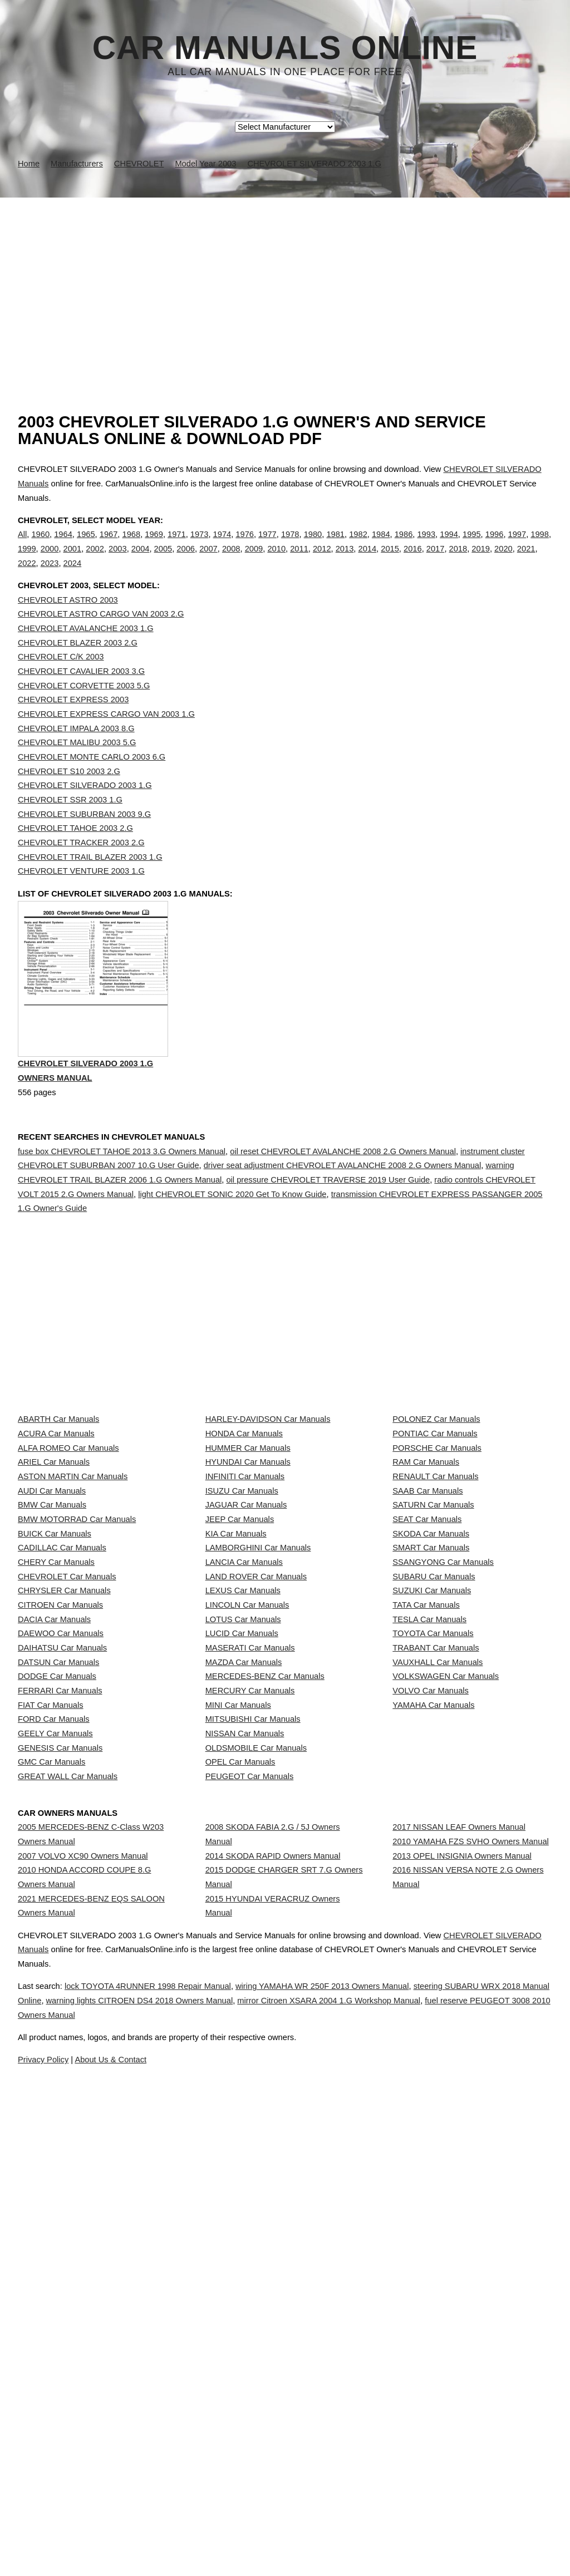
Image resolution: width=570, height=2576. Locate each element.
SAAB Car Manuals (427, 1638)
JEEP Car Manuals (239, 1688)
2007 (208, 560)
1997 (517, 545)
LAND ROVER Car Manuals (256, 1786)
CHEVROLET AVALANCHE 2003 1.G (86, 651)
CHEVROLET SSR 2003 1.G (70, 822)
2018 (458, 560)
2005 (163, 560)
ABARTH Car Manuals (58, 1515)
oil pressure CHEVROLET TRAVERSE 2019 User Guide (328, 1227)
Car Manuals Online (285, 48)
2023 (50, 574)
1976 (244, 545)
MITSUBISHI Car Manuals (253, 2032)
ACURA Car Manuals (56, 1540)
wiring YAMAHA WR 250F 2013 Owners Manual (368, 2462)
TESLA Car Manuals (429, 1860)
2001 (72, 560)
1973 (199, 545)
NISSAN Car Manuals (244, 2057)
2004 (140, 560)
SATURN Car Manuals (433, 1663)
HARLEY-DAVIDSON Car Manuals (268, 1515)
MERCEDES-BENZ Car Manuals (265, 1959)
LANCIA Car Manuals (244, 1762)
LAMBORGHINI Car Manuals (258, 1737)
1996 (494, 545)
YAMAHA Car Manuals (433, 2008)
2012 (322, 560)
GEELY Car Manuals (55, 2057)
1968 (131, 545)
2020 (503, 560)
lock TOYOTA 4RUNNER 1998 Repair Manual (172, 2462)
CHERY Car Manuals (56, 1762)
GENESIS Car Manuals (60, 2082)
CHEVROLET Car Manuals (67, 1786)
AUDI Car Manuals (52, 1638)
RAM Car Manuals (425, 1589)
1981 (335, 545)
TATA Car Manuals (426, 1835)
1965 (86, 545)
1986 (404, 545)
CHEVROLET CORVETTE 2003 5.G (84, 708)
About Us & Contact (318, 2535)
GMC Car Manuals (51, 2106)
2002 (95, 560)
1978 (290, 545)
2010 (276, 560)
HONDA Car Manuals (244, 1540)
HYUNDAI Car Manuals (248, 1589)
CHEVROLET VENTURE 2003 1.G (81, 893)
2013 (345, 560)
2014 (367, 560)
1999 (27, 560)
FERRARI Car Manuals (60, 1983)
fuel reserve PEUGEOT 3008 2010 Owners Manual (302, 2490)
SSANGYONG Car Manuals (443, 1762)
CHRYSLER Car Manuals (64, 1811)
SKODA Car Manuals (430, 1712)
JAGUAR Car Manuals (246, 1663)
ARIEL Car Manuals (54, 1589)
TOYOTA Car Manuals (432, 1885)
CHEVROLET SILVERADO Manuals (97, 2425)
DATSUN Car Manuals (58, 1934)
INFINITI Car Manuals (245, 1614)
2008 (231, 560)
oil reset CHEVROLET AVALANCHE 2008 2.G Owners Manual (343, 1199)
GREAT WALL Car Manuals (67, 2131)
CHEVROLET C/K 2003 (61, 679)
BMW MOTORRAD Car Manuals (77, 1688)
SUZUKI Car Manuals (431, 1811)
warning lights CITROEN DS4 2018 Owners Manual (251, 2476)
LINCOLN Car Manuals (247, 1835)
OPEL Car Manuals (240, 2106)
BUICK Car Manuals (54, 1712)
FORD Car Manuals (54, 2032)
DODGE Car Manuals (57, 1959)
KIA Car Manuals (236, 1712)
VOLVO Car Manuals (430, 1983)
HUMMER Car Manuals (248, 1565)
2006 (185, 560)
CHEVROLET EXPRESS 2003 (73, 722)
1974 (222, 545)
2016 (413, 560)
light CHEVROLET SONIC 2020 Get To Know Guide (232, 1242)
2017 (435, 560)
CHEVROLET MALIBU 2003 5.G (77, 765)
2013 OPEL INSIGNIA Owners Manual (462, 2251)
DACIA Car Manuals (54, 1860)
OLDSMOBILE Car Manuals (256, 2082)
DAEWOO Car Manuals (61, 1885)
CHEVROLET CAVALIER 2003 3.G (81, 693)
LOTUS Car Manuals (243, 1860)
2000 (50, 560)
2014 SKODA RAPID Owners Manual (273, 2241)
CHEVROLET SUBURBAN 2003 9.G (84, 837)
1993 (426, 545)
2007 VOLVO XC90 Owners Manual (83, 2241)
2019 (480, 560)
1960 (40, 545)
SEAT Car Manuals (426, 1688)
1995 (472, 545)
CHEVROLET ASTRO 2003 (68, 622)
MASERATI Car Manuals (250, 1909)
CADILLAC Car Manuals (62, 1737)
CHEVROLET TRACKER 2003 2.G (81, 865)
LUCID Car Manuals (241, 1885)
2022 (27, 574)
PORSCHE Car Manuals (436, 1565)
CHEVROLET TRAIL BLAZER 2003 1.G (90, 879)
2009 (254, 560)
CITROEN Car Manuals (60, 1835)
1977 (267, 545)
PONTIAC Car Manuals (434, 1540)
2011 (299, 560)
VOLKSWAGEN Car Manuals (445, 1959)
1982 (358, 545)
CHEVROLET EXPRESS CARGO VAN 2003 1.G (106, 736)
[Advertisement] (285, 281)
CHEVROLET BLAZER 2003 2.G (77, 665)
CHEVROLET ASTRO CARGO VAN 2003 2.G (101, 636)
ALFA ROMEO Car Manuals (68, 1565)
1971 (177, 545)
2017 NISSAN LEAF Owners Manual (458, 2202)
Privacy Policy (240, 2535)
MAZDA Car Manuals (243, 1934)
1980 (313, 545)
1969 (154, 545)
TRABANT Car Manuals (435, 1909)
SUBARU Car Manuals (433, 1786)
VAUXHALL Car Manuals (437, 1934)
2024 (72, 574)
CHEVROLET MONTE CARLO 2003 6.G (91, 779)
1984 (381, 545)
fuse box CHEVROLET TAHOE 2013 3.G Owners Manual (121, 1199)
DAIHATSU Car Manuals (62, 1909)
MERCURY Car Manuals (250, 1983)
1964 (63, 545)
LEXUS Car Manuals (243, 1811)
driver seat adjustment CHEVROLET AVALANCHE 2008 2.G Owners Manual (342, 1213)
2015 (390, 560)
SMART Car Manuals (430, 1737)
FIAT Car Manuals (50, 2008)
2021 (526, 560)
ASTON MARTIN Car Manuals (72, 1614)
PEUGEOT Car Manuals (249, 2131)
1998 (539, 545)
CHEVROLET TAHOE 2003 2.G (75, 850)
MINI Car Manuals (238, 2008)
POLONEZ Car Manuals (436, 1515)
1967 (109, 545)
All (22, 545)
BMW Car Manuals (52, 1663)
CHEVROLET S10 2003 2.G (69, 794)
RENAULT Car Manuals (435, 1614)
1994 (449, 545)
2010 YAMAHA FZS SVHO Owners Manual (470, 2227)
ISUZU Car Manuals (241, 1638)
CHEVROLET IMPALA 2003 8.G (76, 751)
